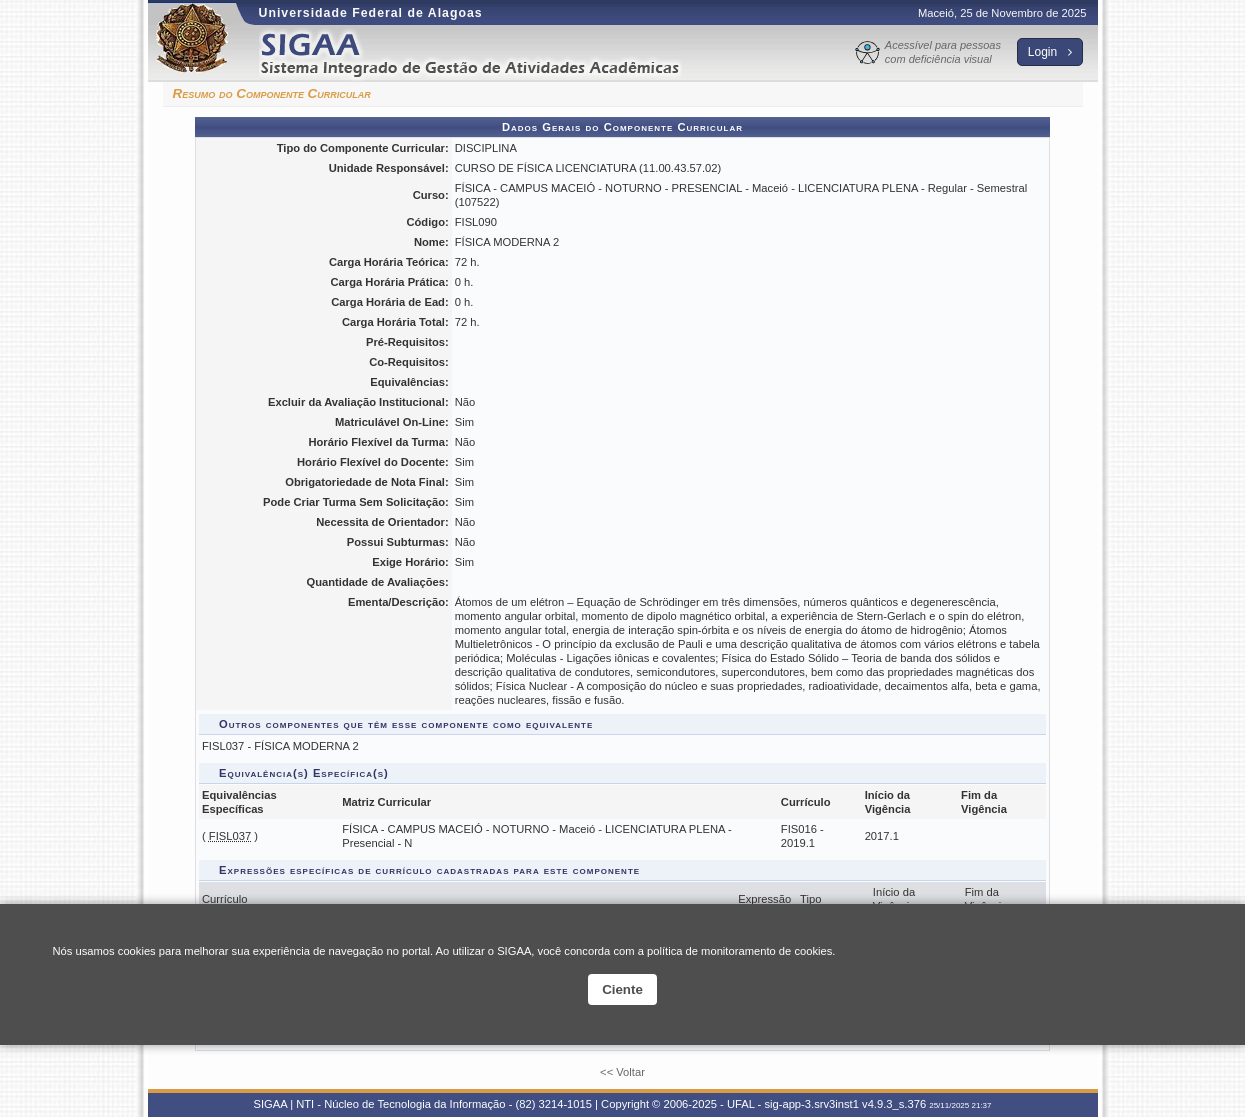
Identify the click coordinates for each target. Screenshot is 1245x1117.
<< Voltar (622, 1072)
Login (1050, 52)
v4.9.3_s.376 (894, 1104)
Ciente (622, 989)
